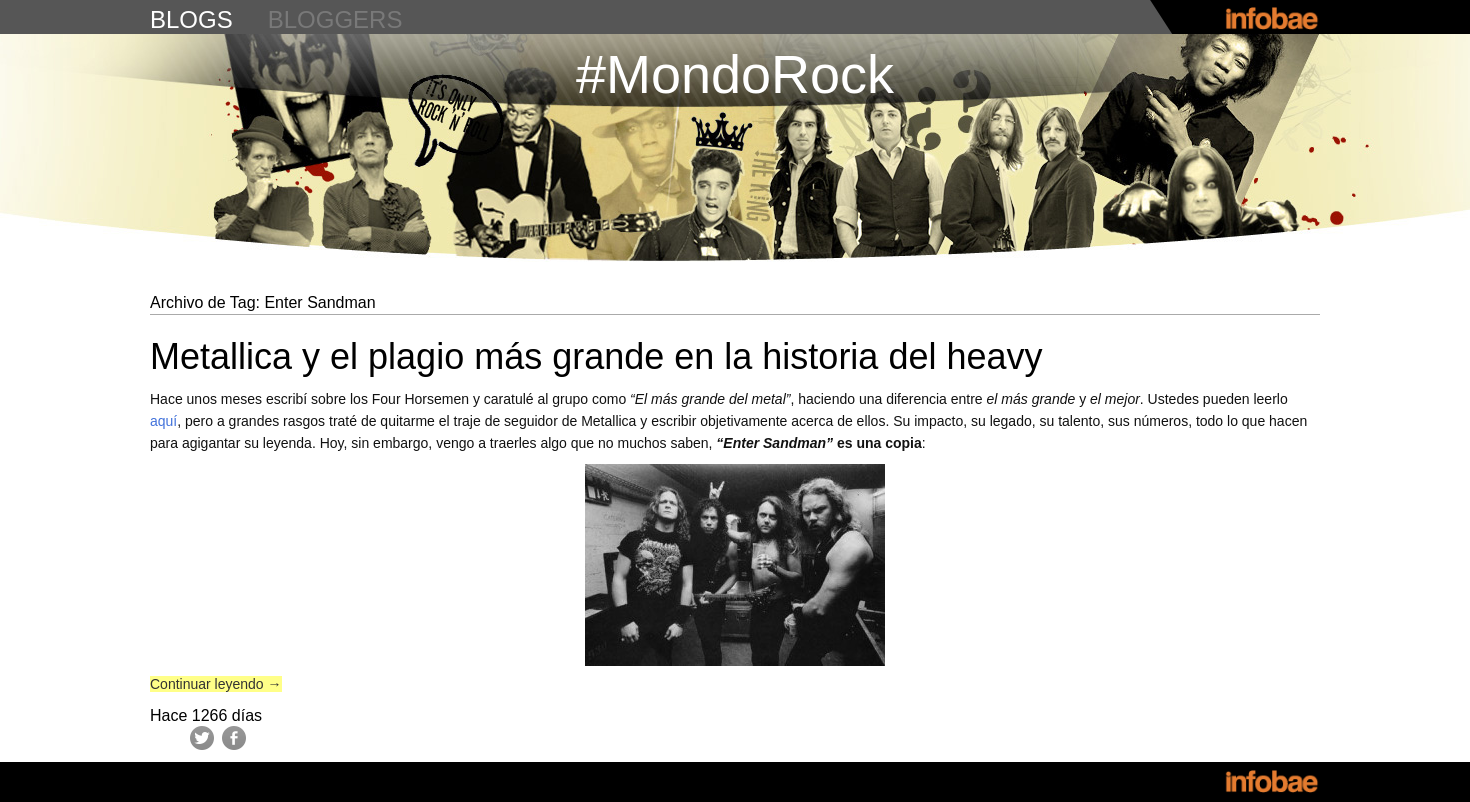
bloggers (335, 19)
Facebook (234, 738)
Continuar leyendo (216, 684)
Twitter (202, 738)
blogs (191, 19)
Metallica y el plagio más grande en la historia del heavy (596, 356)
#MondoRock (735, 74)
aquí (163, 421)
